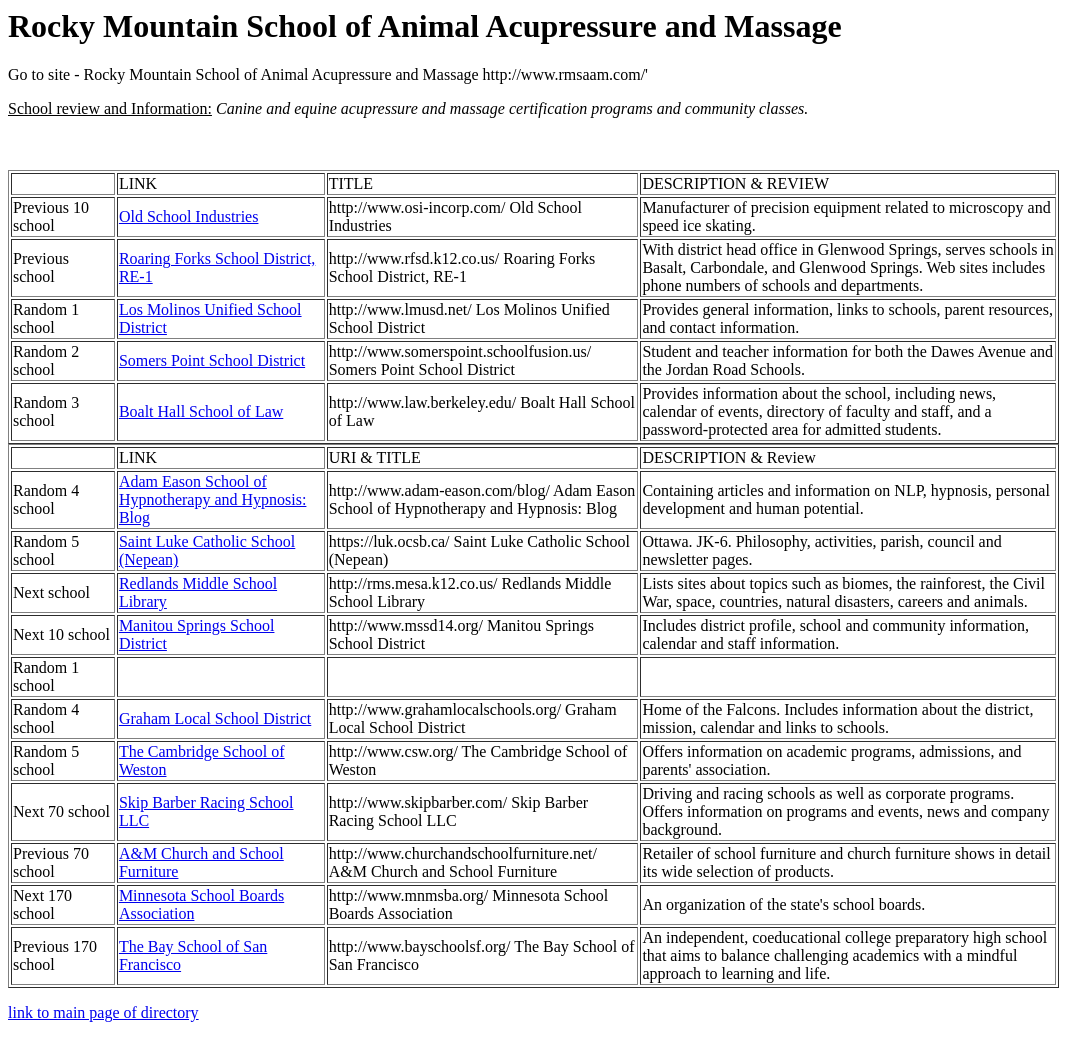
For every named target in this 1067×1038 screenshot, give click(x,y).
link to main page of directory (103, 1012)
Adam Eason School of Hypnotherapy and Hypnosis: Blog (213, 499)
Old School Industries (189, 216)
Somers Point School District (212, 360)
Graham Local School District (215, 718)
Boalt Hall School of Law (201, 411)
